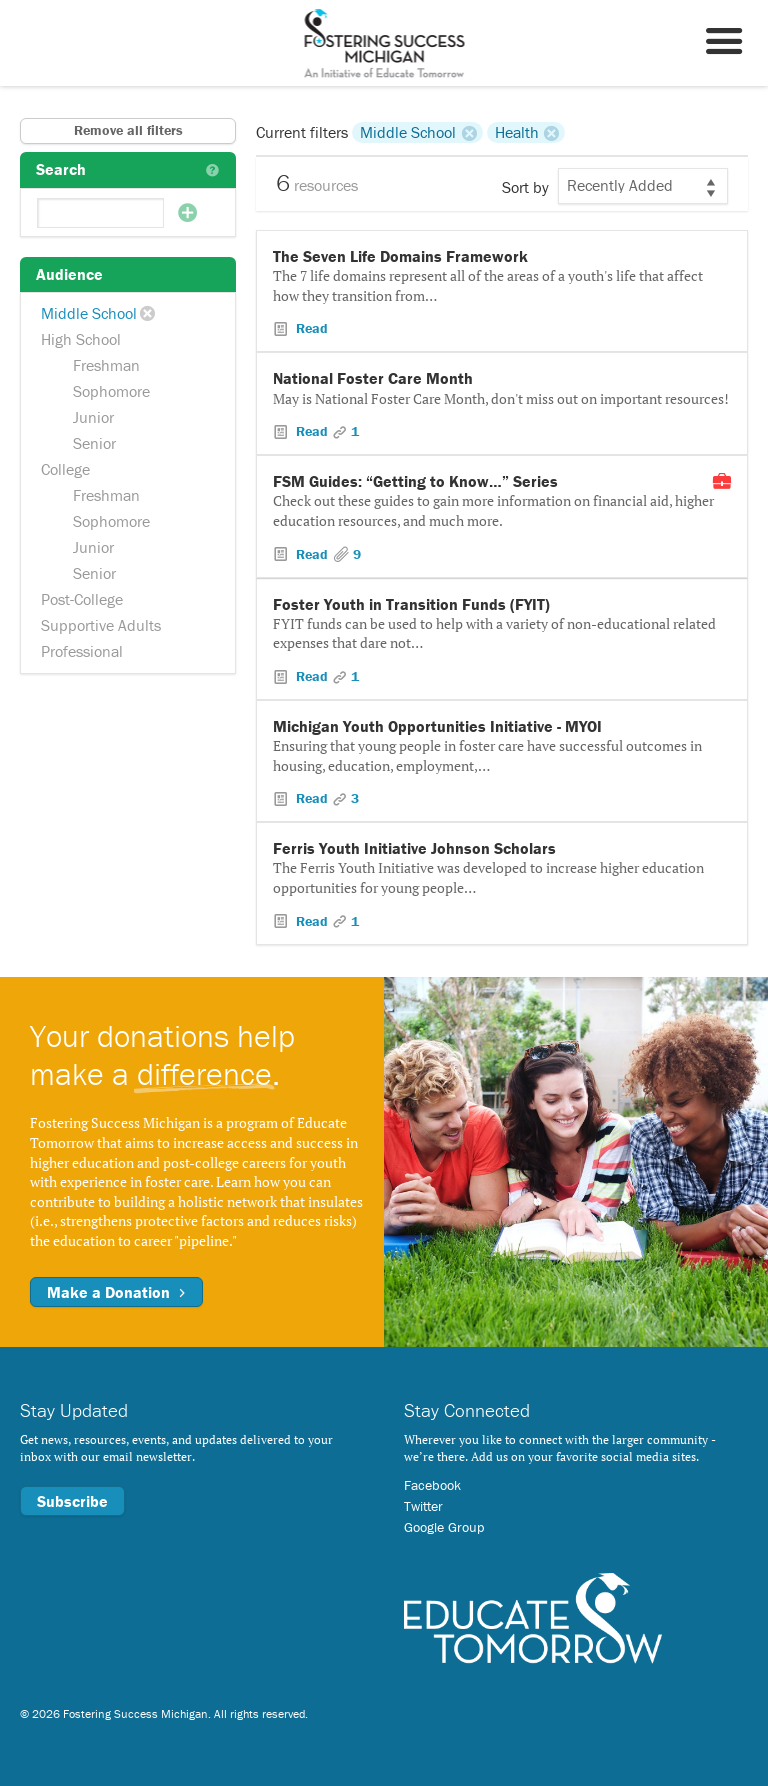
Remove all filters (128, 130)
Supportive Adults (101, 625)
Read (310, 328)
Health (517, 132)
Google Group (444, 1527)
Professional (82, 651)
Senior (94, 443)
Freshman (106, 365)
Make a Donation (116, 1292)
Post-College (82, 599)
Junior (93, 417)
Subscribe (72, 1501)
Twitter (423, 1506)
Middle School (89, 313)
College (65, 469)
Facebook (432, 1485)
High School (81, 339)
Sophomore (111, 391)
